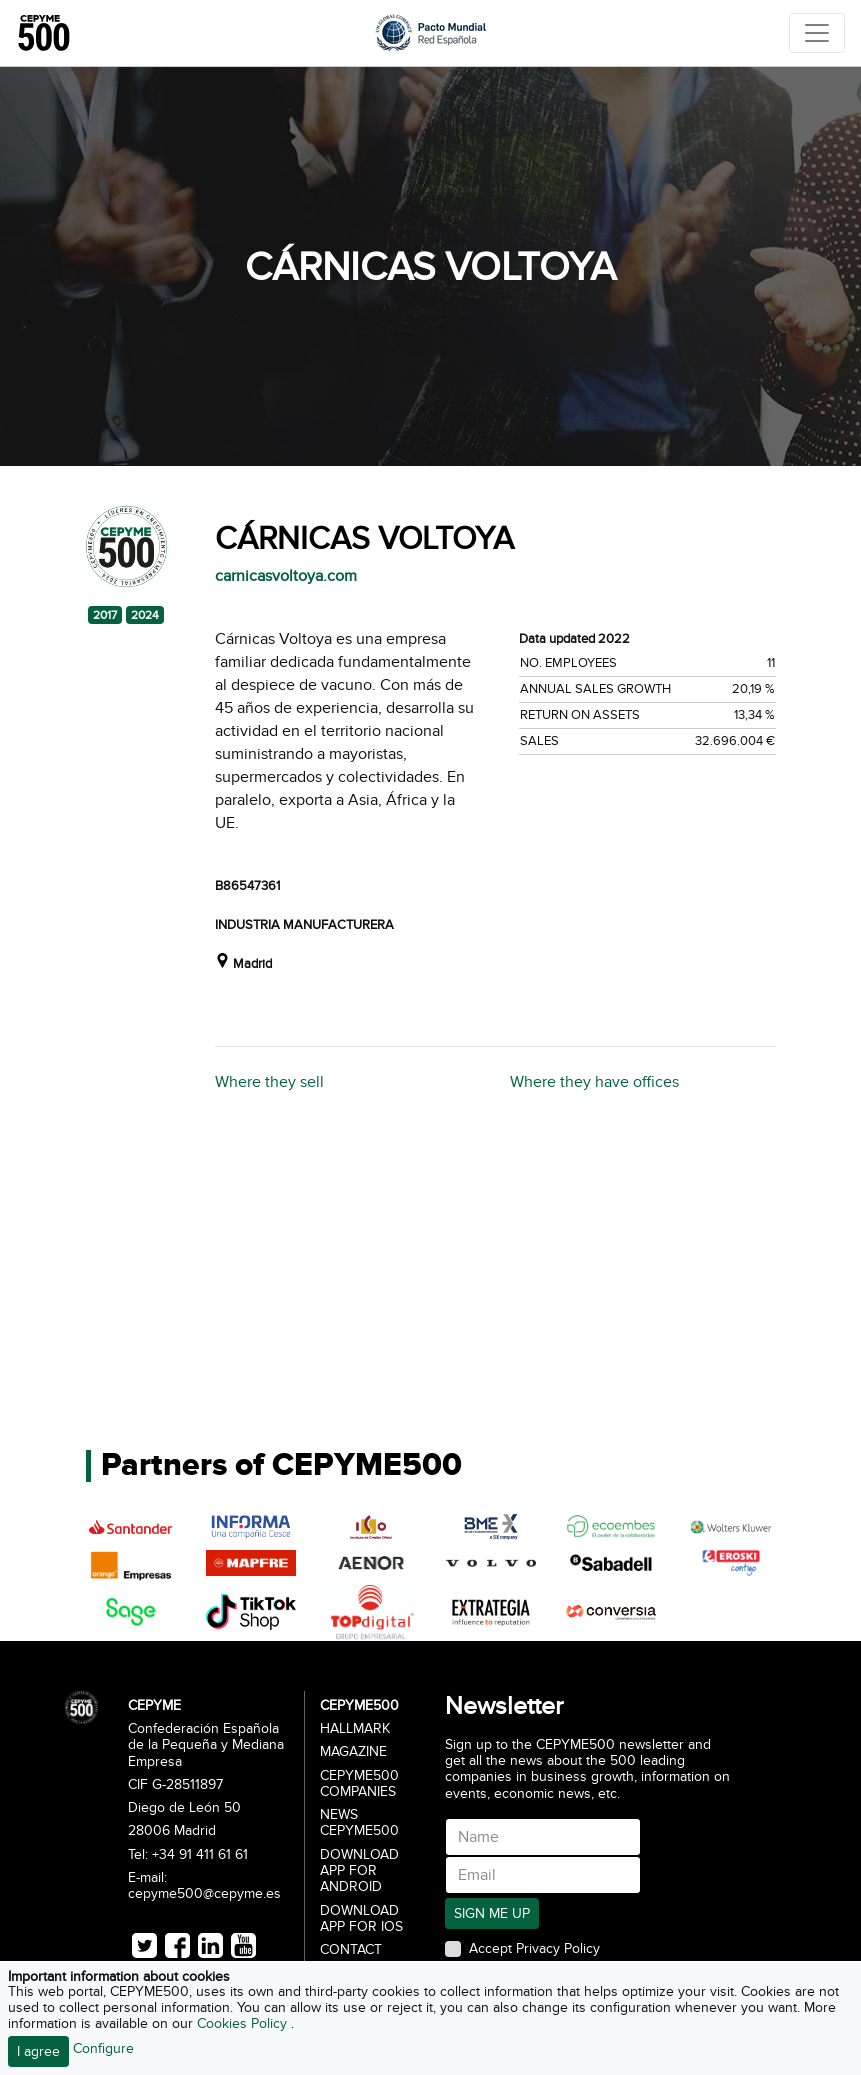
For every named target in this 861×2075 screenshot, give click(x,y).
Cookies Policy (244, 2023)
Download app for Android (359, 1871)
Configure (103, 2048)
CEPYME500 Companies (359, 1784)
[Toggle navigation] (817, 33)
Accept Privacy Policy (534, 1949)
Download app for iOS (361, 1919)
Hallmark (355, 1729)
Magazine (353, 1752)
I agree (38, 2051)
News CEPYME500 (359, 1823)
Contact (351, 1950)
